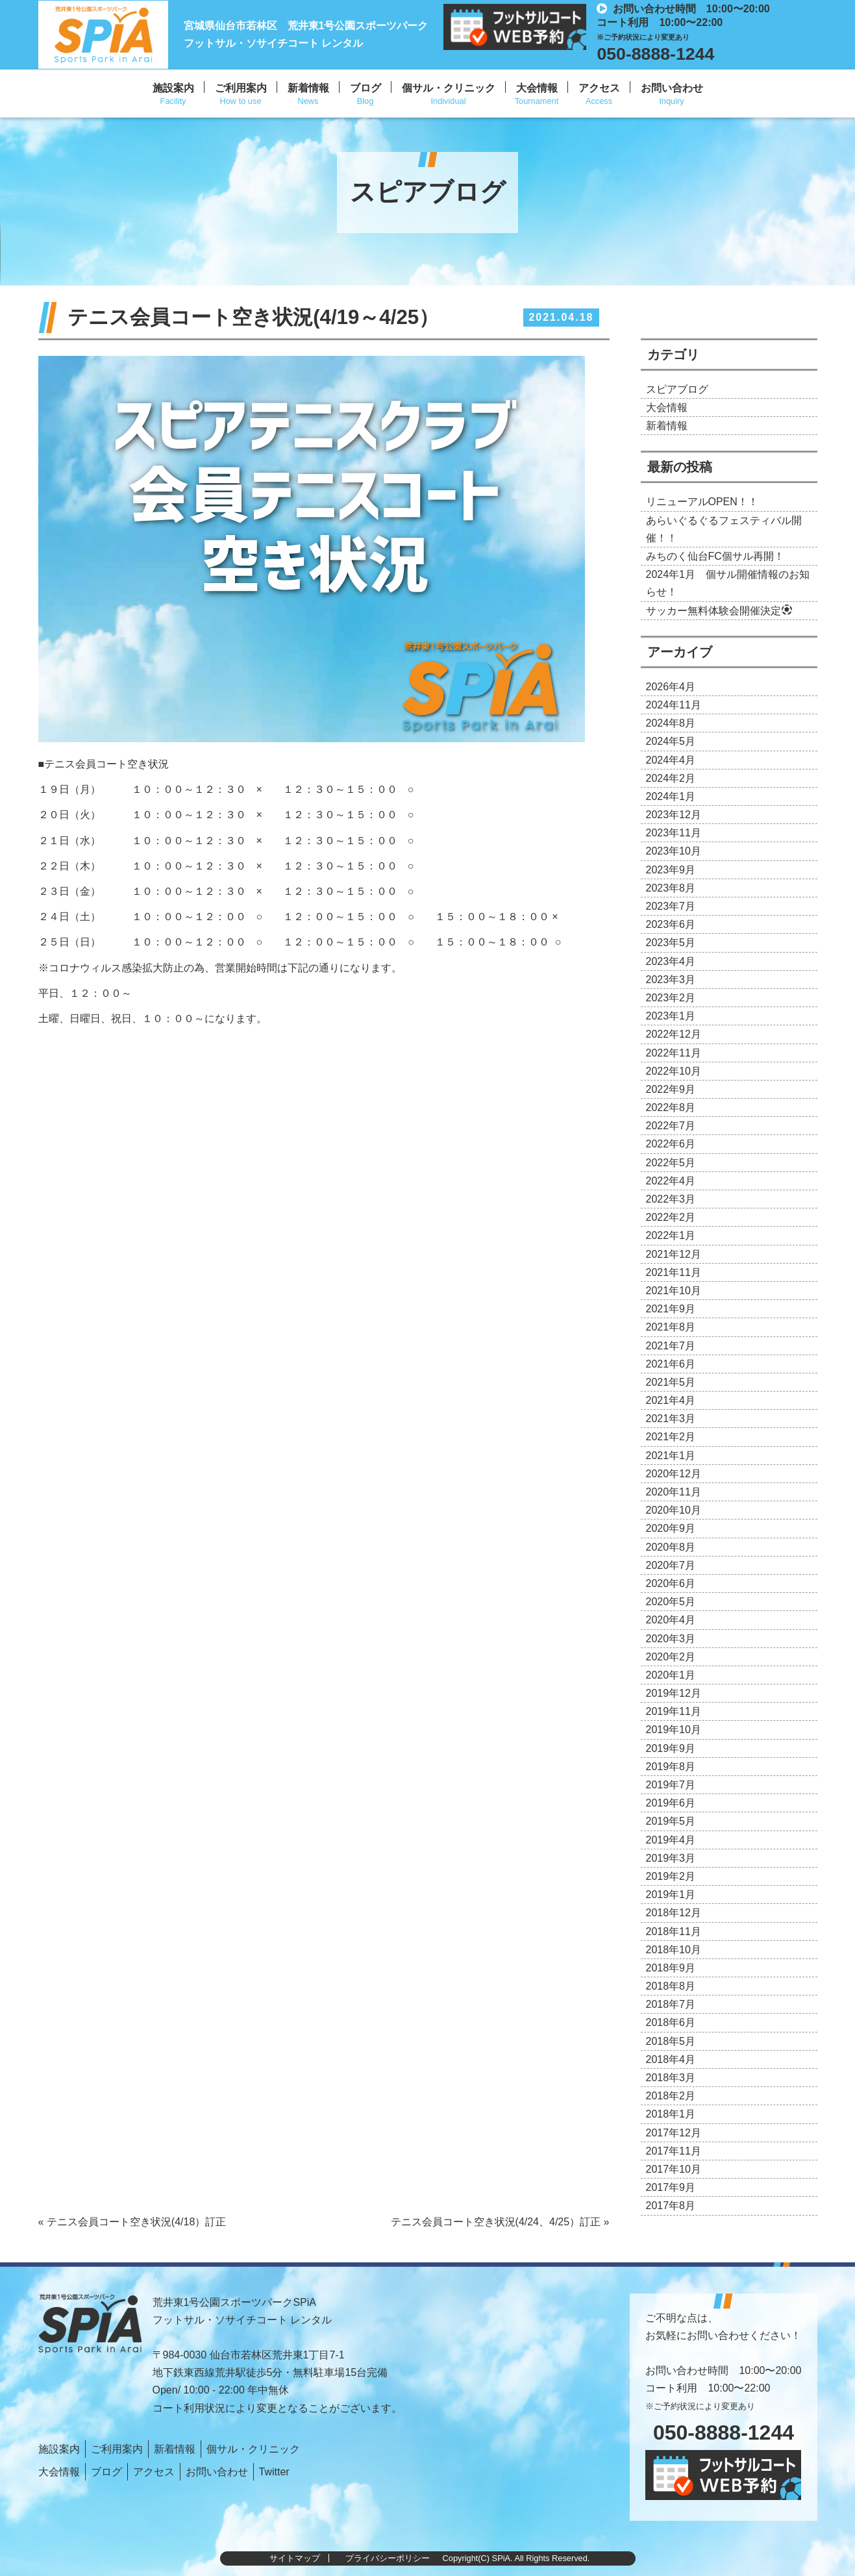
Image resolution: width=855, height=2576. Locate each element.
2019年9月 (671, 1748)
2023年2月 (671, 997)
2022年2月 (671, 1217)
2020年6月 (671, 1583)
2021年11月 (673, 1272)
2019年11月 (673, 1711)
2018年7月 (671, 2004)
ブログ (365, 88)
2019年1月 (671, 1894)
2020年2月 (671, 1656)
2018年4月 (671, 2059)
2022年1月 (671, 1235)
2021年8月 (671, 1326)
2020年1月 (671, 1675)
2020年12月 (673, 1473)
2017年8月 (671, 2205)
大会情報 (537, 88)
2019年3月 (671, 1858)
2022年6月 (671, 1143)
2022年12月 (673, 1034)
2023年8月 (671, 888)
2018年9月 (671, 1967)
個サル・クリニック (448, 88)
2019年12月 (673, 1693)
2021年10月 (673, 1290)
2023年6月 (671, 924)
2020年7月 (671, 1565)
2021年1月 (671, 1455)
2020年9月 (671, 1528)
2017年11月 (673, 2151)
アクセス (599, 88)
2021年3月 (671, 1418)
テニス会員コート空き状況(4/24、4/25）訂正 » (500, 2221)
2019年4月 (671, 1839)
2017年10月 (673, 2169)
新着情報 (308, 88)
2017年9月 (671, 2187)
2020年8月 (671, 1547)
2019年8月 (671, 1766)
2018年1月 (671, 2114)
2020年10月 (673, 1510)
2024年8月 (671, 723)
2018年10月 (673, 1949)
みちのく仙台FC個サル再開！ (715, 556)
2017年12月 (673, 2132)
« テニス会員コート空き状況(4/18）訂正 (132, 2221)
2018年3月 (671, 2077)
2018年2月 (671, 2095)
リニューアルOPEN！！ (702, 501)
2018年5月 (671, 2041)
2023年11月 (673, 832)
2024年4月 (671, 760)
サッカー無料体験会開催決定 (719, 610)
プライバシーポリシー (387, 2558)
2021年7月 (671, 1345)
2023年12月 (673, 814)
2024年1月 (671, 796)
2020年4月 (671, 1619)
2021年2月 (671, 1436)
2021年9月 (671, 1308)
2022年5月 (671, 1162)
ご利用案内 (241, 88)
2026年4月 (671, 686)
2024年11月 (673, 704)
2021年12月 (673, 1254)
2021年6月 (671, 1363)
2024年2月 (671, 778)
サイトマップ (294, 2558)
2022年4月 (671, 1180)
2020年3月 (671, 1638)
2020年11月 (673, 1491)
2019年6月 (671, 1802)
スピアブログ (677, 389)
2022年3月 (671, 1199)
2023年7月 (671, 906)
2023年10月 (673, 851)
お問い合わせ (672, 88)
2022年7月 (671, 1125)
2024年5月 (671, 741)
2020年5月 (671, 1601)
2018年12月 (673, 1912)
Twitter (274, 2471)
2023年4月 (671, 961)
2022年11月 (673, 1052)
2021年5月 (671, 1382)
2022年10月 (673, 1071)
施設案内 (173, 88)
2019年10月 (673, 1729)
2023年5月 (671, 942)
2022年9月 (671, 1089)
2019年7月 (671, 1784)
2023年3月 (671, 979)
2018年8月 (671, 1986)
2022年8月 (671, 1107)
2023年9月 (671, 869)
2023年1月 (671, 1015)
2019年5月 (671, 1821)
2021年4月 (671, 1400)
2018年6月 (671, 2022)
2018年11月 (673, 1931)
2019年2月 (671, 1876)
